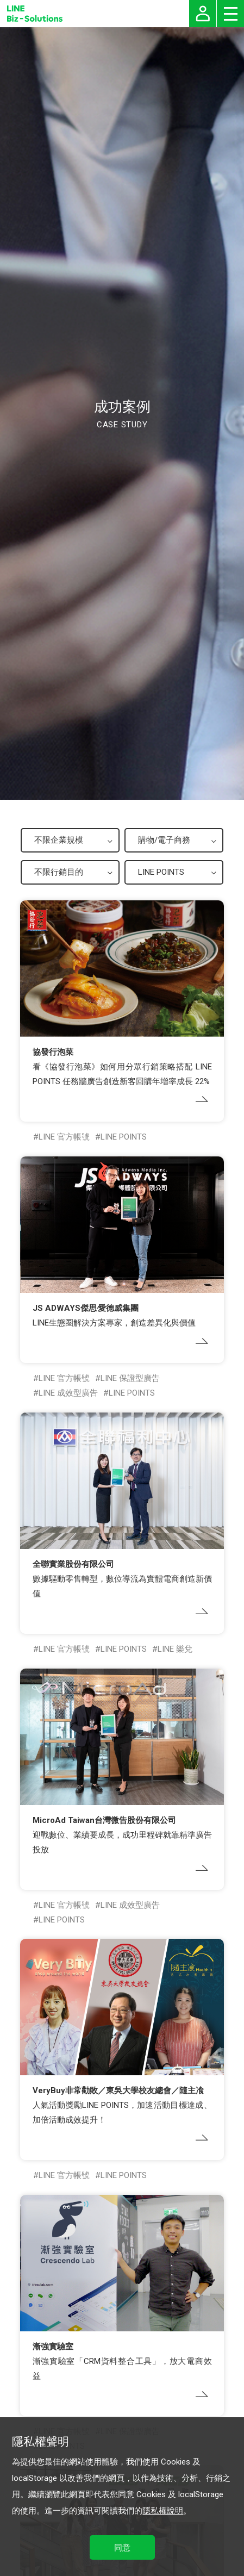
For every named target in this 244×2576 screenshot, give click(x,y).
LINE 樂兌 (175, 1649)
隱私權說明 (162, 2511)
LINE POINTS (124, 1137)
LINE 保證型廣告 (130, 1378)
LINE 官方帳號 (64, 1137)
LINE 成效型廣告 (68, 1393)
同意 (122, 2548)
